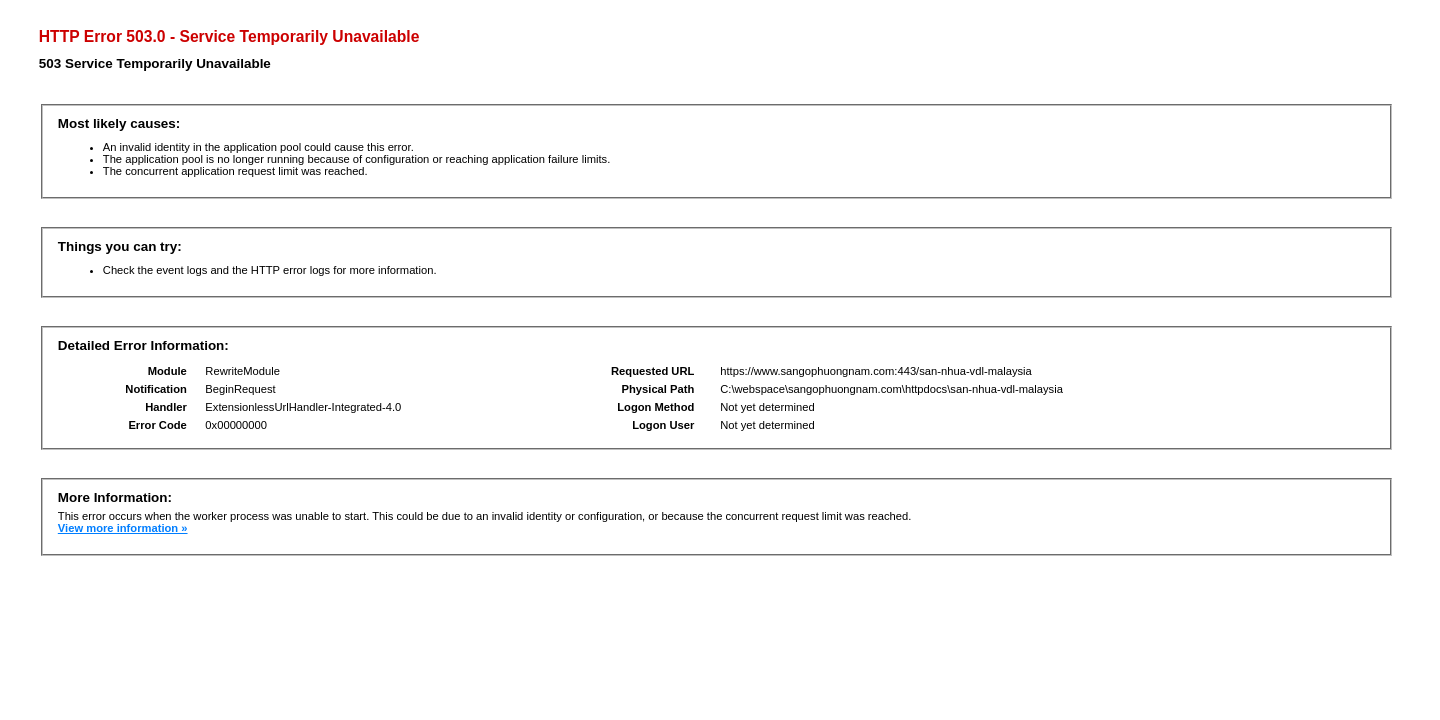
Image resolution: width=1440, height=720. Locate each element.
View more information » (123, 528)
